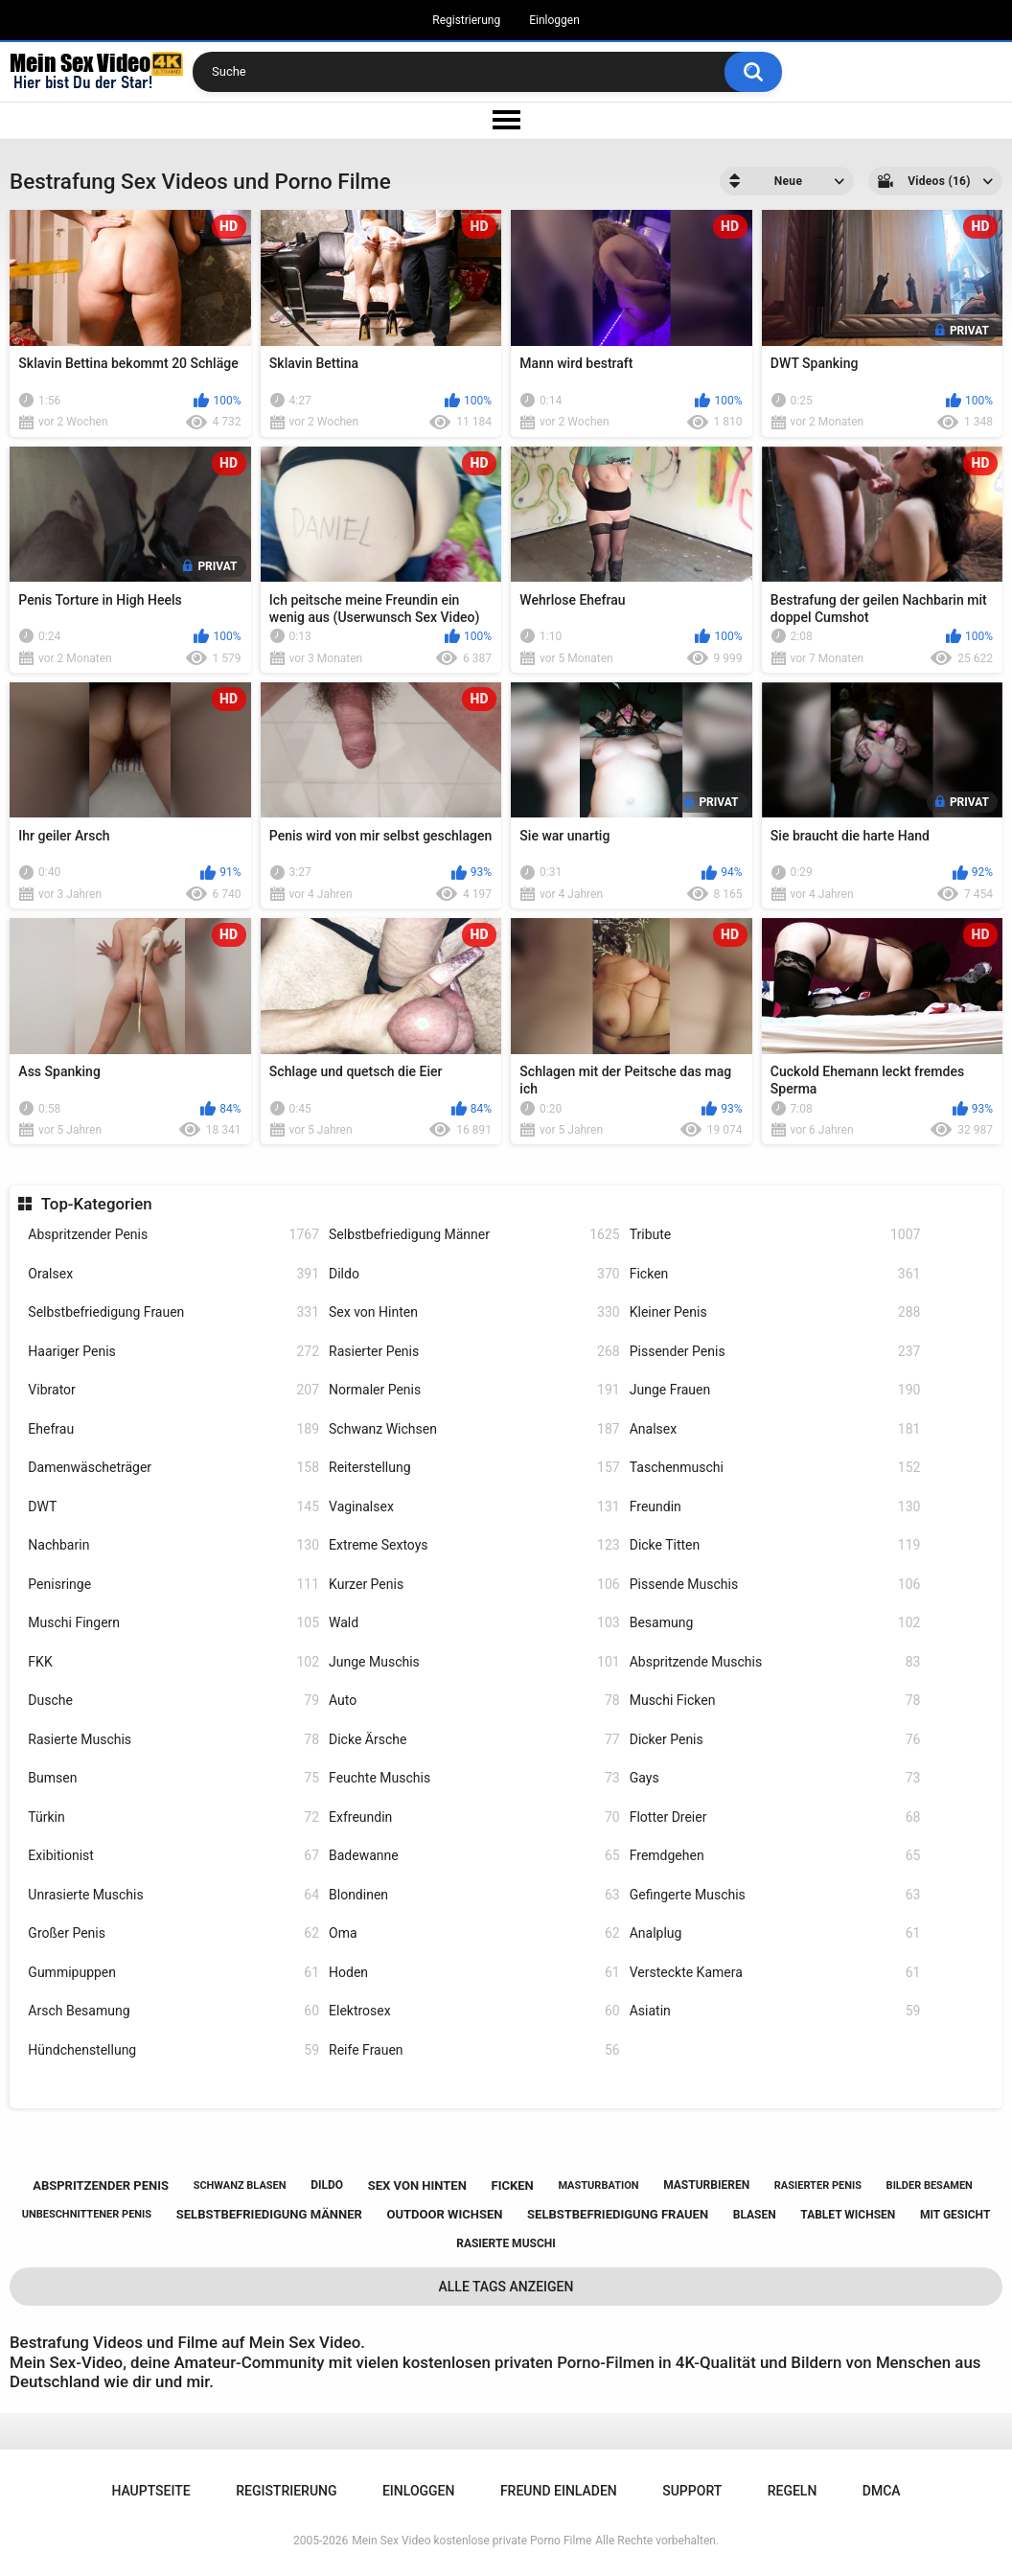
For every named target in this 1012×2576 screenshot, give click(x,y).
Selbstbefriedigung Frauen (173, 1312)
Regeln (792, 2490)
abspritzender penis (101, 2185)
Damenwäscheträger (173, 1468)
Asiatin (775, 2011)
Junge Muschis (474, 1662)
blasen (754, 2214)
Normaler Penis (474, 1390)
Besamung (775, 1623)
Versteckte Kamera (775, 1973)
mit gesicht (955, 2214)
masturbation (598, 2185)
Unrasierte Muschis (173, 1895)
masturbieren (706, 2185)
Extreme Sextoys (474, 1545)
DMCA (881, 2490)
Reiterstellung (474, 1468)
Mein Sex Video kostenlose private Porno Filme (471, 2540)
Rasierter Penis (474, 1352)
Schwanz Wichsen (474, 1429)
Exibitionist (173, 1856)
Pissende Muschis (775, 1584)
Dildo (474, 1274)
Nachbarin (173, 1545)
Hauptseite (150, 2490)
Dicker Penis (775, 1740)
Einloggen (554, 20)
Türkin (173, 1817)
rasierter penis (818, 2185)
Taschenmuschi (775, 1468)
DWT (173, 1507)
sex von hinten (417, 2185)
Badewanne (474, 1856)
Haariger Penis (173, 1352)
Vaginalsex (474, 1507)
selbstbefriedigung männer (269, 2214)
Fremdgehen (775, 1856)
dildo (326, 2185)
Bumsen (173, 1778)
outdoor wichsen (445, 2214)
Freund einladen (558, 2490)
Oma (474, 1933)
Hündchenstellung (173, 2050)
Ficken (775, 1274)
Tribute (775, 1235)
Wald (474, 1623)
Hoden (474, 1973)
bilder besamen (929, 2185)
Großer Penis (173, 1933)
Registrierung (466, 20)
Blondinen (474, 1895)
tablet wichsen (847, 2214)
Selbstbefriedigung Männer (474, 1235)
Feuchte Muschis (474, 1778)
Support (692, 2490)
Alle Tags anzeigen (506, 2286)
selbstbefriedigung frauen (617, 2214)
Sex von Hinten (474, 1312)
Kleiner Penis (775, 1312)
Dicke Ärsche (474, 1740)
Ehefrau (173, 1429)
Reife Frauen (474, 2050)
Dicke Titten (775, 1545)
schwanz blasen (240, 2185)
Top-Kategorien (96, 1203)
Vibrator (173, 1390)
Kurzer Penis (474, 1584)
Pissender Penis (775, 1352)
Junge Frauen (775, 1390)
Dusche (173, 1700)
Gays (775, 1778)
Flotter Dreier (775, 1817)
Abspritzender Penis (173, 1235)
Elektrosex (474, 2011)
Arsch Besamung (173, 2011)
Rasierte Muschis (173, 1740)
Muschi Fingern (173, 1623)
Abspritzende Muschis (775, 1662)
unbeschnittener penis (86, 2214)
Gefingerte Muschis (775, 1895)
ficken (513, 2185)
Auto (474, 1700)
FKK (173, 1662)
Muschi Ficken (775, 1700)
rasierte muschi (506, 2243)
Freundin (775, 1507)
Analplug (775, 1933)
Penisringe (173, 1584)
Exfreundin (474, 1817)
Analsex (775, 1429)
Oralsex (173, 1274)
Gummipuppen (173, 1973)
